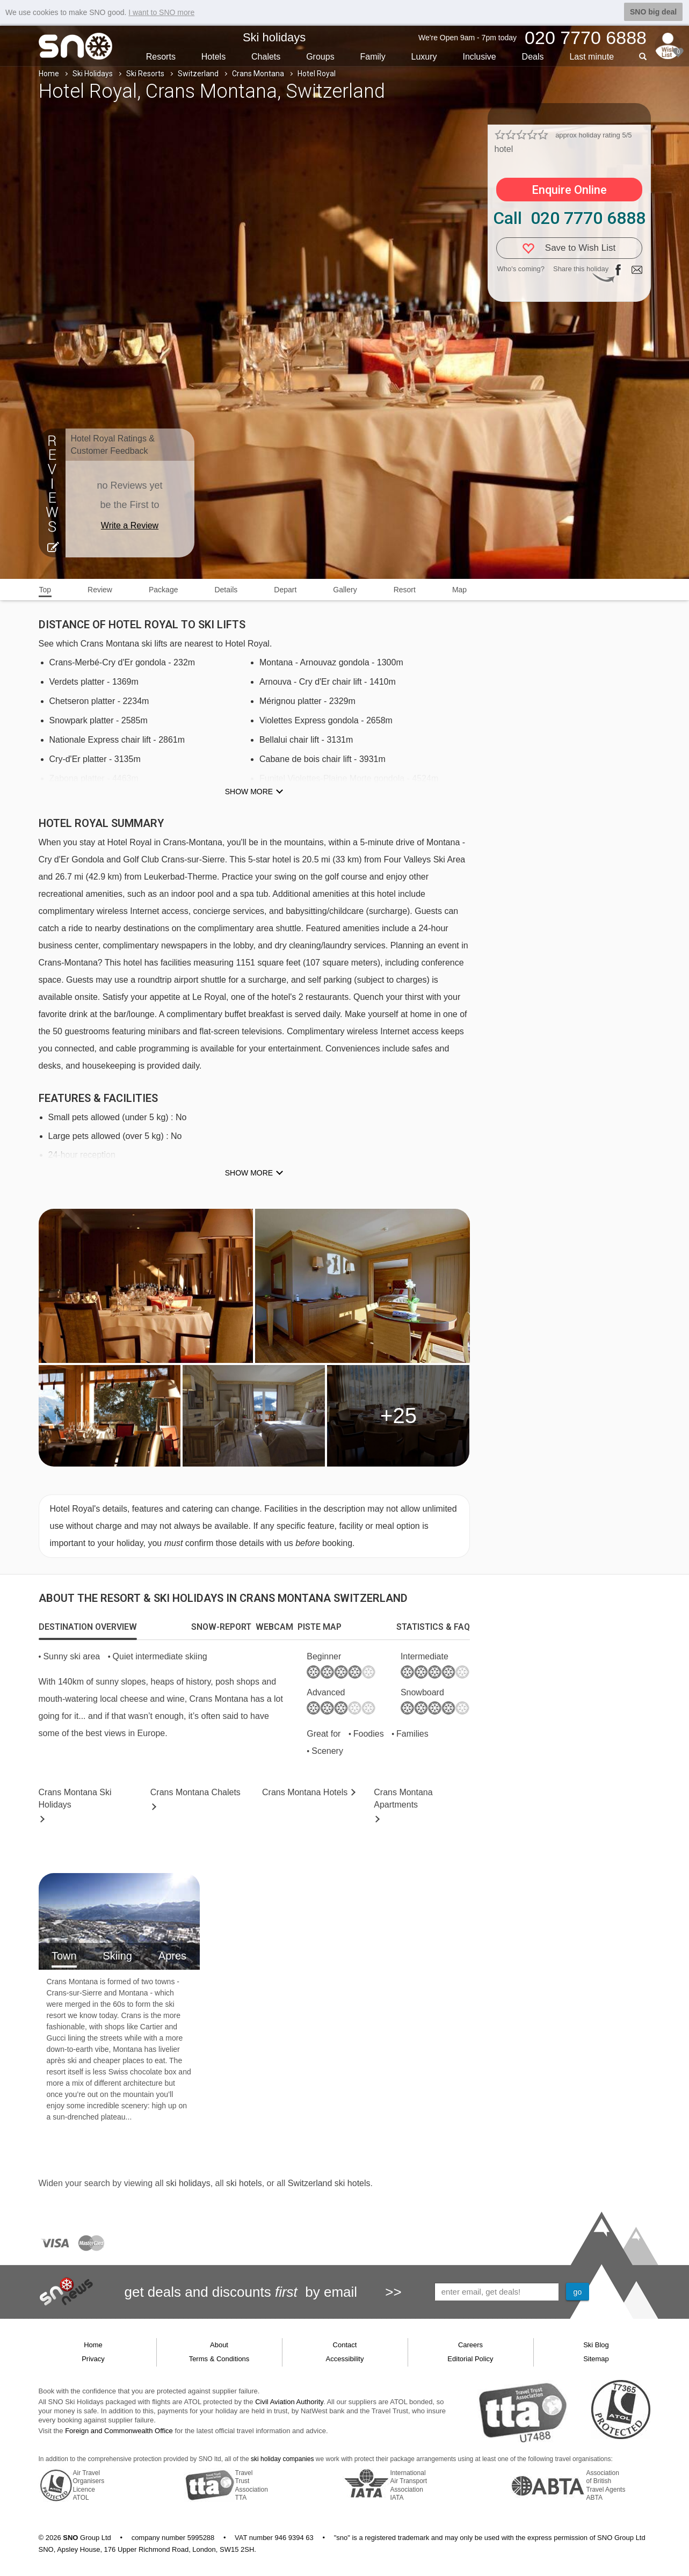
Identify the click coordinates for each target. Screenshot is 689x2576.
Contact (345, 2345)
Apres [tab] (172, 1956)
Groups (320, 56)
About (219, 2345)
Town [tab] (64, 1956)
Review (100, 589)
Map (459, 589)
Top (45, 589)
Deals (533, 56)
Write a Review (129, 525)
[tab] (88, 1627)
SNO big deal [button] (653, 12)
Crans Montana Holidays (75, 1798)
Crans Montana (258, 73)
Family (373, 56)
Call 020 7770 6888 (569, 218)
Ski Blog (596, 2345)
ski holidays (188, 2183)
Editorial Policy (470, 2359)
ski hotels (244, 2183)
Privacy (93, 2359)
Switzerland (198, 73)
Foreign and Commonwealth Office (119, 2431)
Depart (285, 589)
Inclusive (479, 56)
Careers (470, 2345)
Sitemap (596, 2359)
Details (225, 589)
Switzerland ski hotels (329, 2183)
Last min (591, 56)
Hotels (213, 56)
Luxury (424, 56)
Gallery (345, 589)
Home (49, 73)
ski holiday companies (282, 2459)
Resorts (161, 56)
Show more (249, 791)
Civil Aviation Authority (289, 2402)
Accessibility (345, 2359)
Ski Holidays (92, 73)
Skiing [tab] (117, 1956)
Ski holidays (274, 37)
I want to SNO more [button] (161, 12)
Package (163, 589)
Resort (405, 589)
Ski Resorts (145, 73)
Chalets (265, 56)
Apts (403, 1798)
